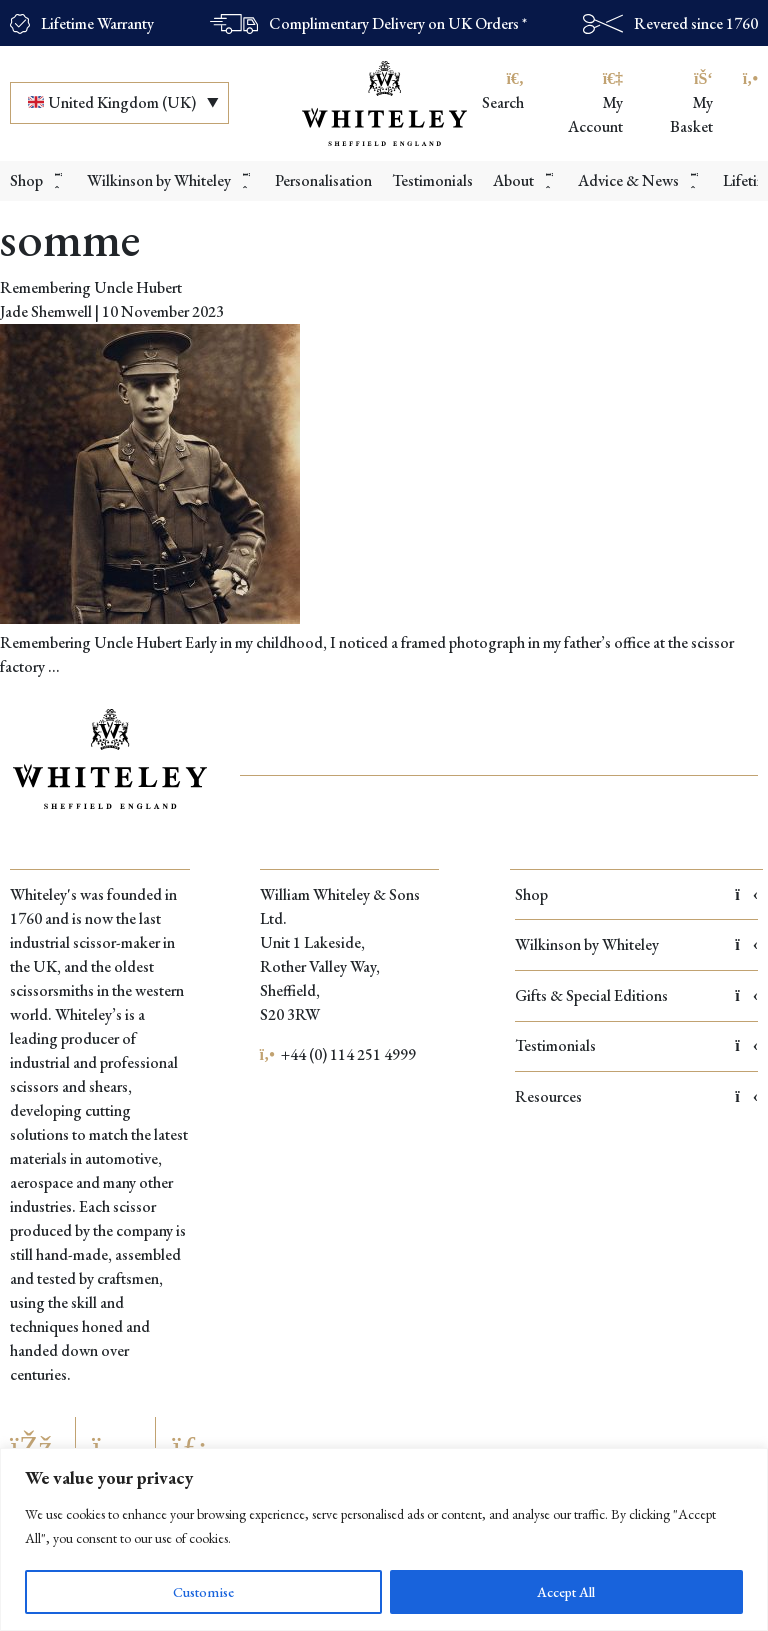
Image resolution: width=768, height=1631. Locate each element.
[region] (384, 1539)
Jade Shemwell (46, 311)
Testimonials (636, 1045)
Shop (636, 894)
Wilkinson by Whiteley (636, 944)
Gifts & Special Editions (636, 995)
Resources (636, 1096)
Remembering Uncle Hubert (91, 287)
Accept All (566, 1592)
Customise (203, 1592)
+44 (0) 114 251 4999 (338, 1054)
